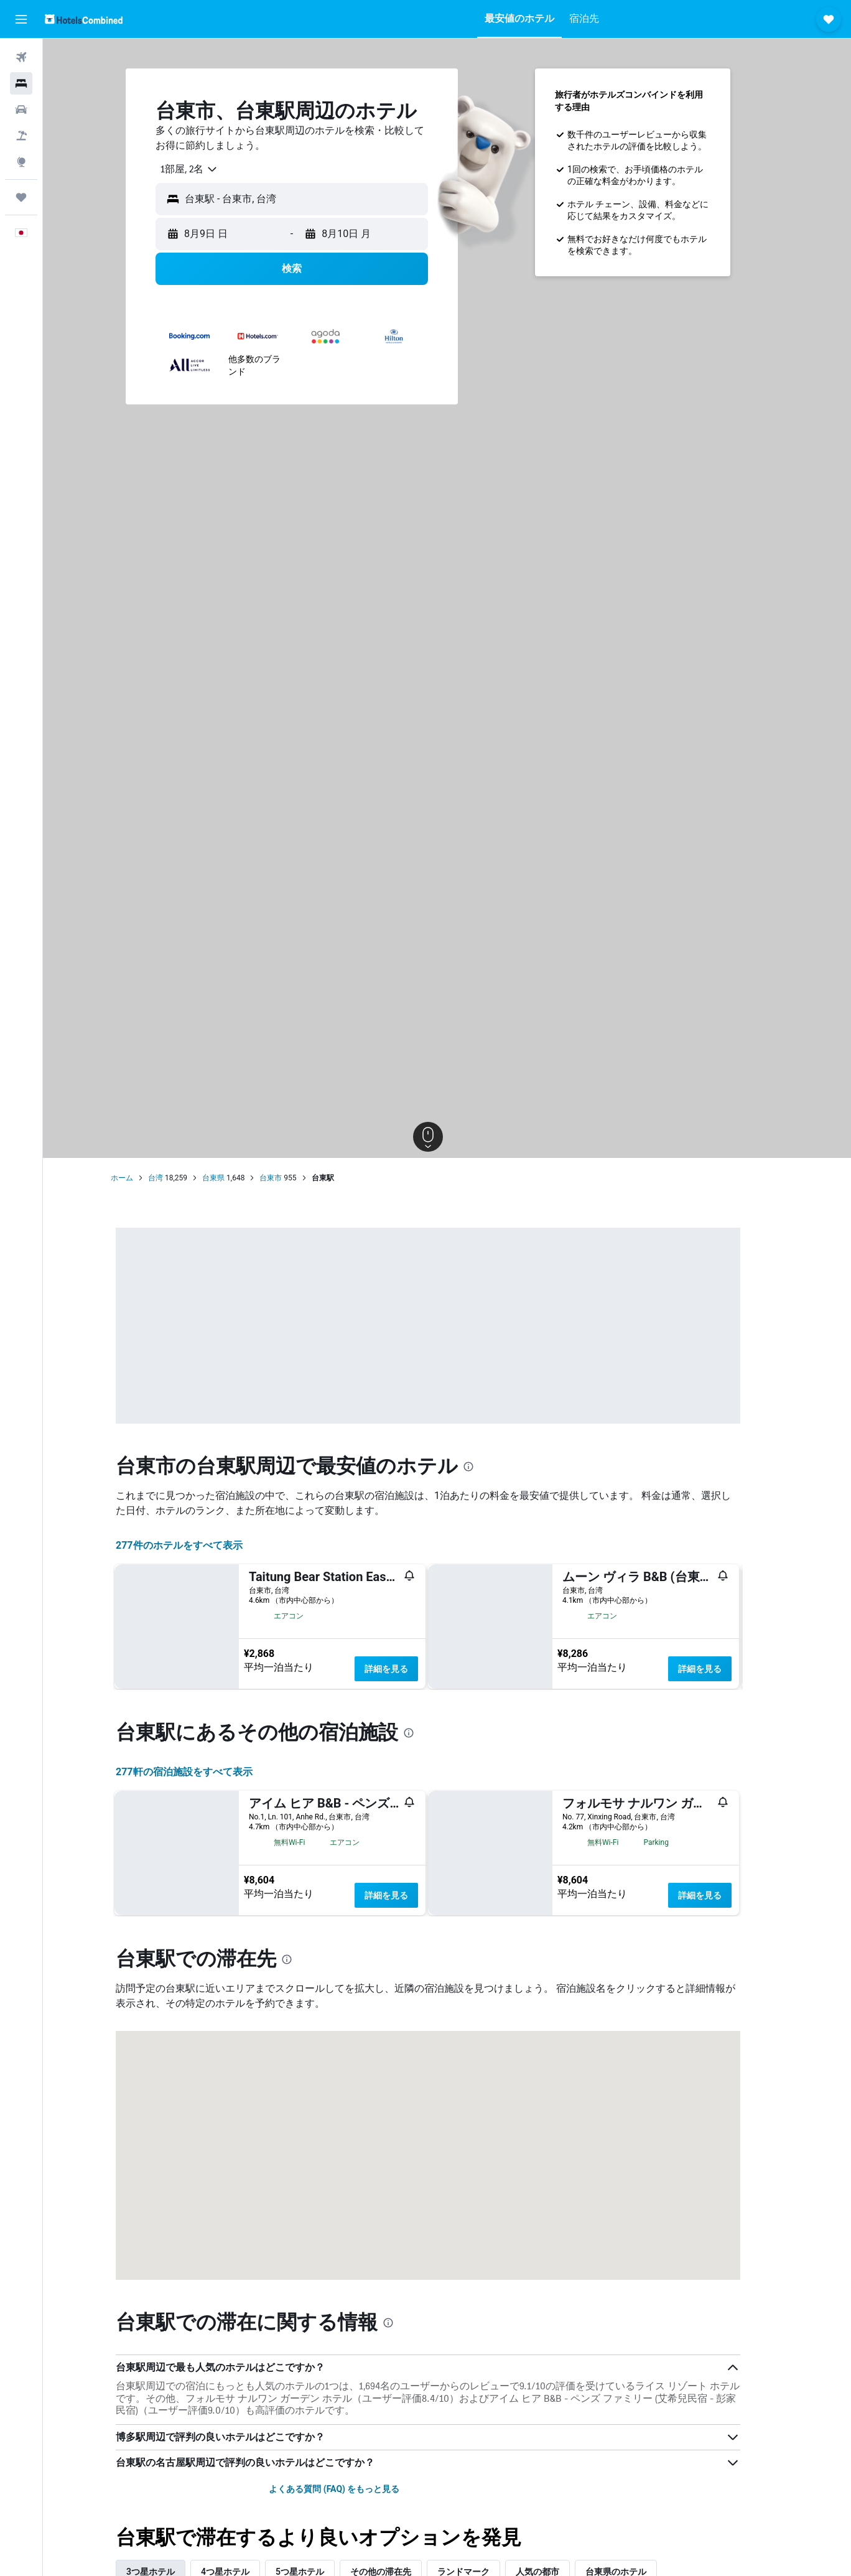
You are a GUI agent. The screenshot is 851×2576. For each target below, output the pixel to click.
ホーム (141, 1178)
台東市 (290, 1178)
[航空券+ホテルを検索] (21, 135)
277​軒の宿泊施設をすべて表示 (203, 2026)
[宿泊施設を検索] (21, 83)
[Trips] (21, 197)
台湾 (174, 1178)
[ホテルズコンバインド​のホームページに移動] (84, 19)
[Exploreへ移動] (21, 161)
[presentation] (487, 1466)
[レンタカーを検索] (21, 109)
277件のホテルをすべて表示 (198, 1545)
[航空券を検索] (21, 57)
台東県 (232, 1178)
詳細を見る (405, 1669)
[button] (21, 19)
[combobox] (204, 169)
